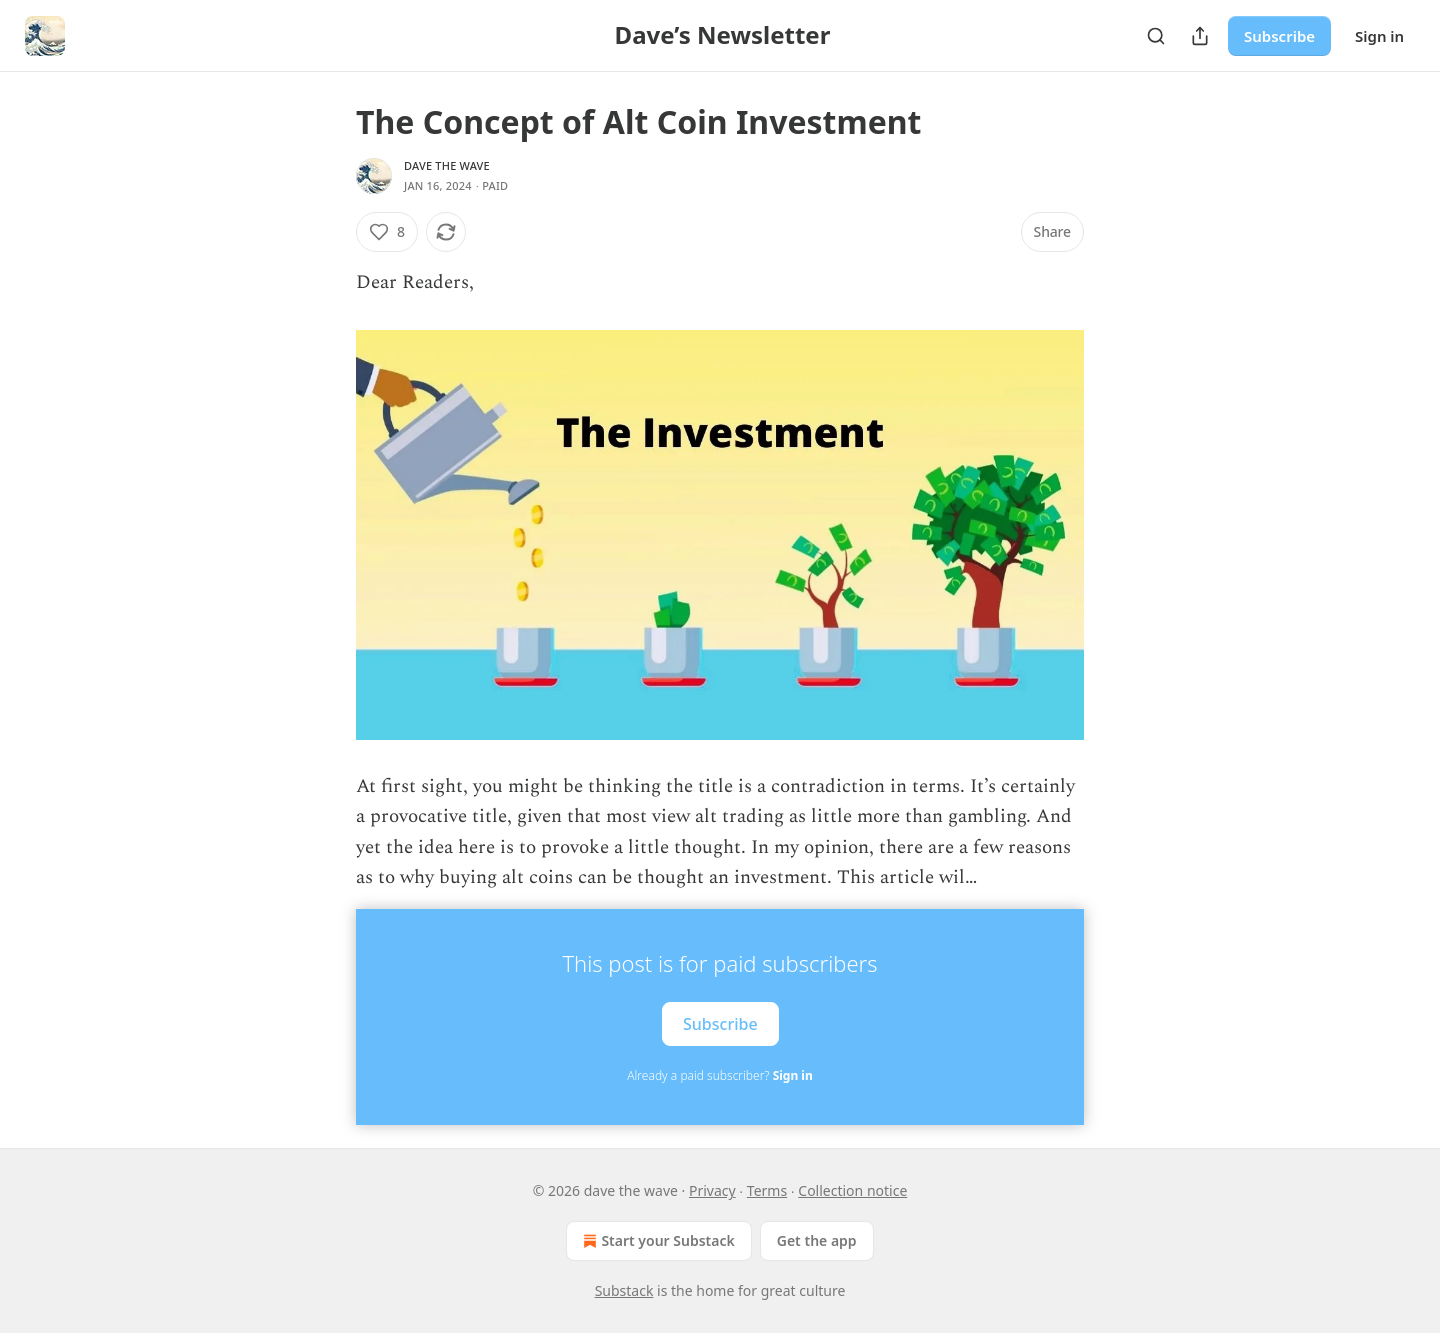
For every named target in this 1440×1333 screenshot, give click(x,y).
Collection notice (852, 1190)
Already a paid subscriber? (719, 1075)
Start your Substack (656, 1241)
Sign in (1379, 36)
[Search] (1156, 36)
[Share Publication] (1200, 36)
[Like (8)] (387, 232)
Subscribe (1279, 36)
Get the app (817, 1240)
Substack (624, 1290)
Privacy (712, 1190)
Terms (767, 1190)
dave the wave (447, 165)
